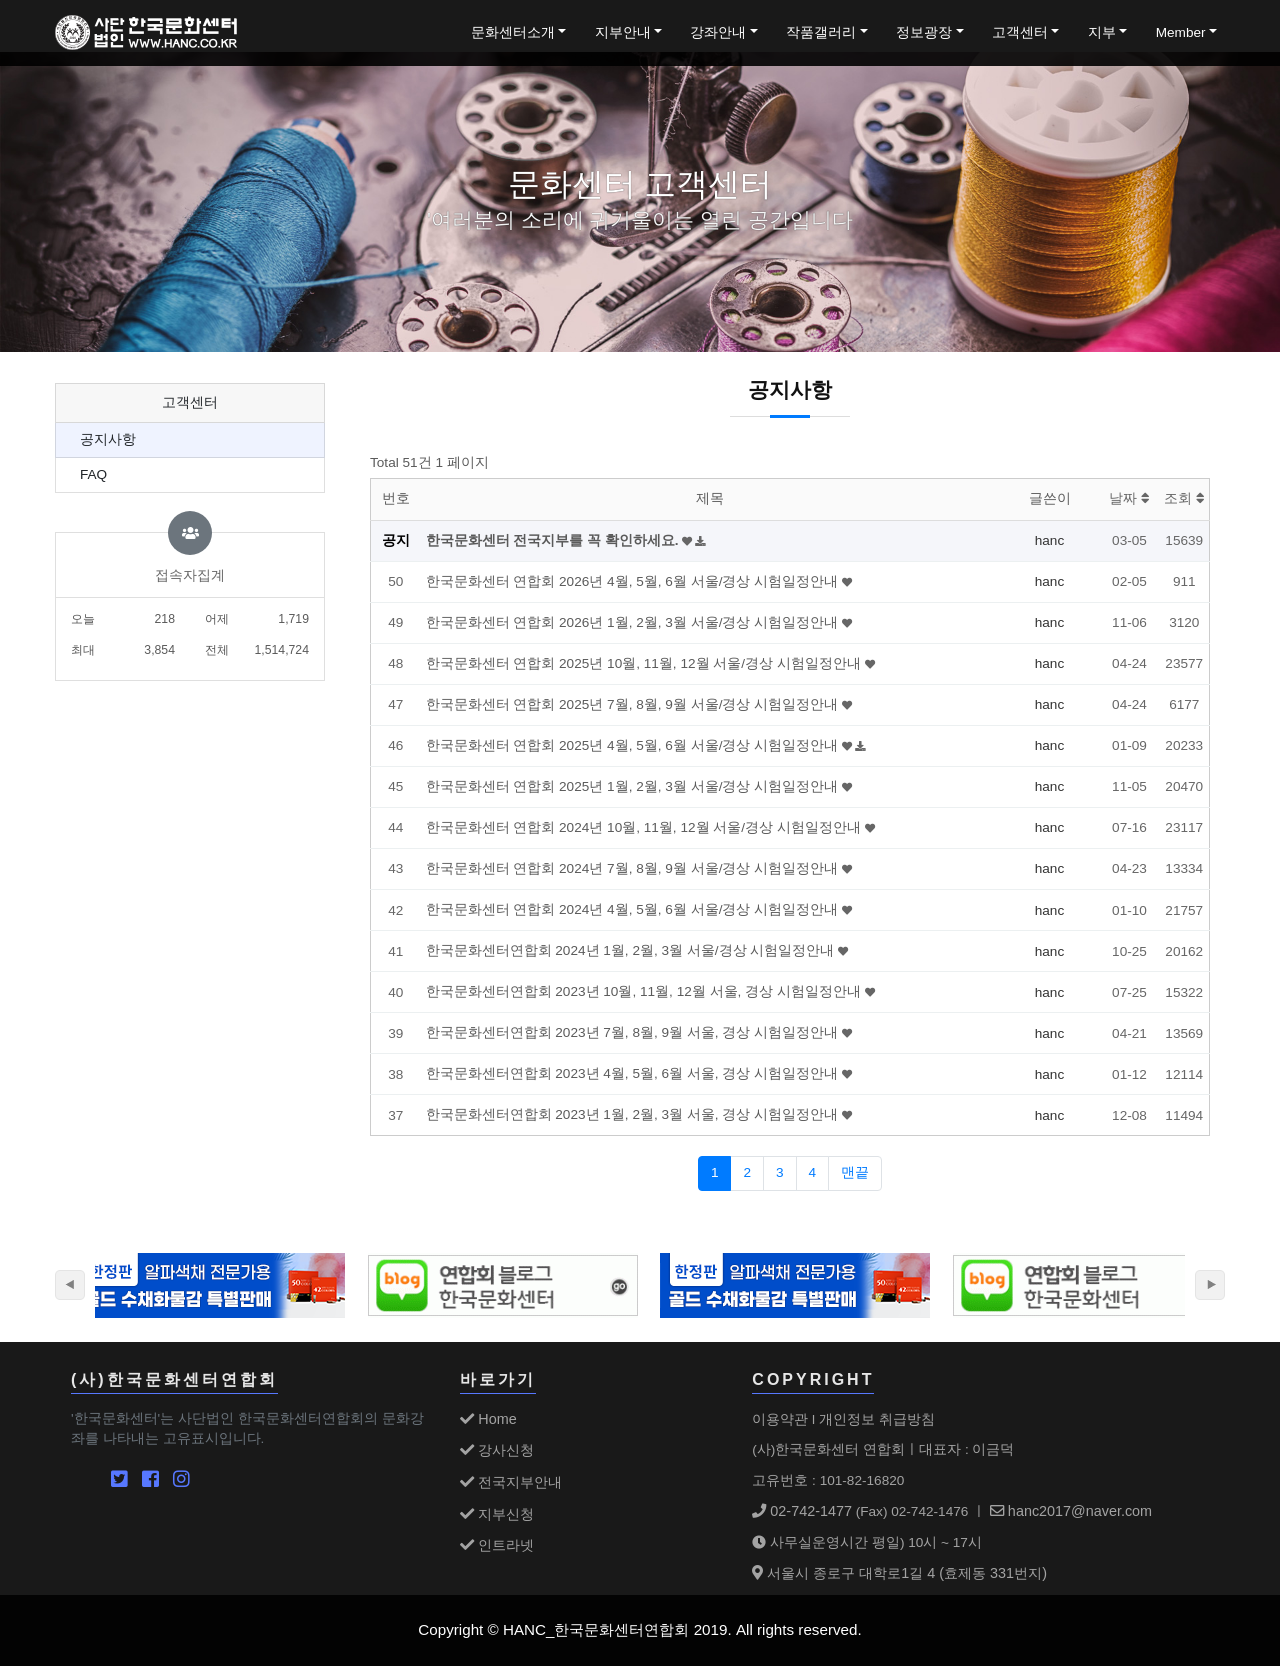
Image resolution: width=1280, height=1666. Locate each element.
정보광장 (924, 32)
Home (488, 1419)
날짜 (1129, 498)
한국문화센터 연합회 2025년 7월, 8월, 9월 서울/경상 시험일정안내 (634, 704)
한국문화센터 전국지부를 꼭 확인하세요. (554, 540)
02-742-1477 (802, 1511)
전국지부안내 (511, 1482)
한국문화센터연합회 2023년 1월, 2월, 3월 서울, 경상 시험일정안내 (634, 1114)
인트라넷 (497, 1545)
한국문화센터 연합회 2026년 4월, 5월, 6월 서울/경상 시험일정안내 (634, 581)
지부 (1102, 32)
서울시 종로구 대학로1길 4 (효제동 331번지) (899, 1573)
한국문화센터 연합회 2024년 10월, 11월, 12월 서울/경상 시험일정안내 (645, 827)
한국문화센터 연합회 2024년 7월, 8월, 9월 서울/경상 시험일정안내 (634, 868)
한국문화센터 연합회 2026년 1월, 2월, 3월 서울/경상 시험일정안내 (634, 622)
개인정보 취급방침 (877, 1419)
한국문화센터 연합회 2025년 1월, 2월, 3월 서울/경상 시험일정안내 (634, 786)
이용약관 (780, 1419)
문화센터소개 (513, 32)
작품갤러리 (821, 32)
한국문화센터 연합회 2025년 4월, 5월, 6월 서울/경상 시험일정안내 (634, 745)
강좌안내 (718, 32)
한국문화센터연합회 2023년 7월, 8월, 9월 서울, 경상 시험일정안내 (634, 1032)
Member (1181, 32)
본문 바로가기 (0, 0)
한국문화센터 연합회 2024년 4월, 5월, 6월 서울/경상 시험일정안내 (634, 909)
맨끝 (855, 1172)
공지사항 (108, 439)
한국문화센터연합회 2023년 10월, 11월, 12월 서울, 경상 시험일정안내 (645, 991)
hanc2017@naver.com (1071, 1511)
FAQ (93, 474)
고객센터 (1020, 32)
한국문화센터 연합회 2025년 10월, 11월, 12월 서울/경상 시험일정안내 (645, 663)
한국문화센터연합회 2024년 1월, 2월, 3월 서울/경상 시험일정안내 (632, 950)
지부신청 (497, 1514)
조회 (1184, 498)
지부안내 (623, 32)
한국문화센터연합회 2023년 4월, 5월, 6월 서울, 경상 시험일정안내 (634, 1073)
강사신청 (497, 1450)
